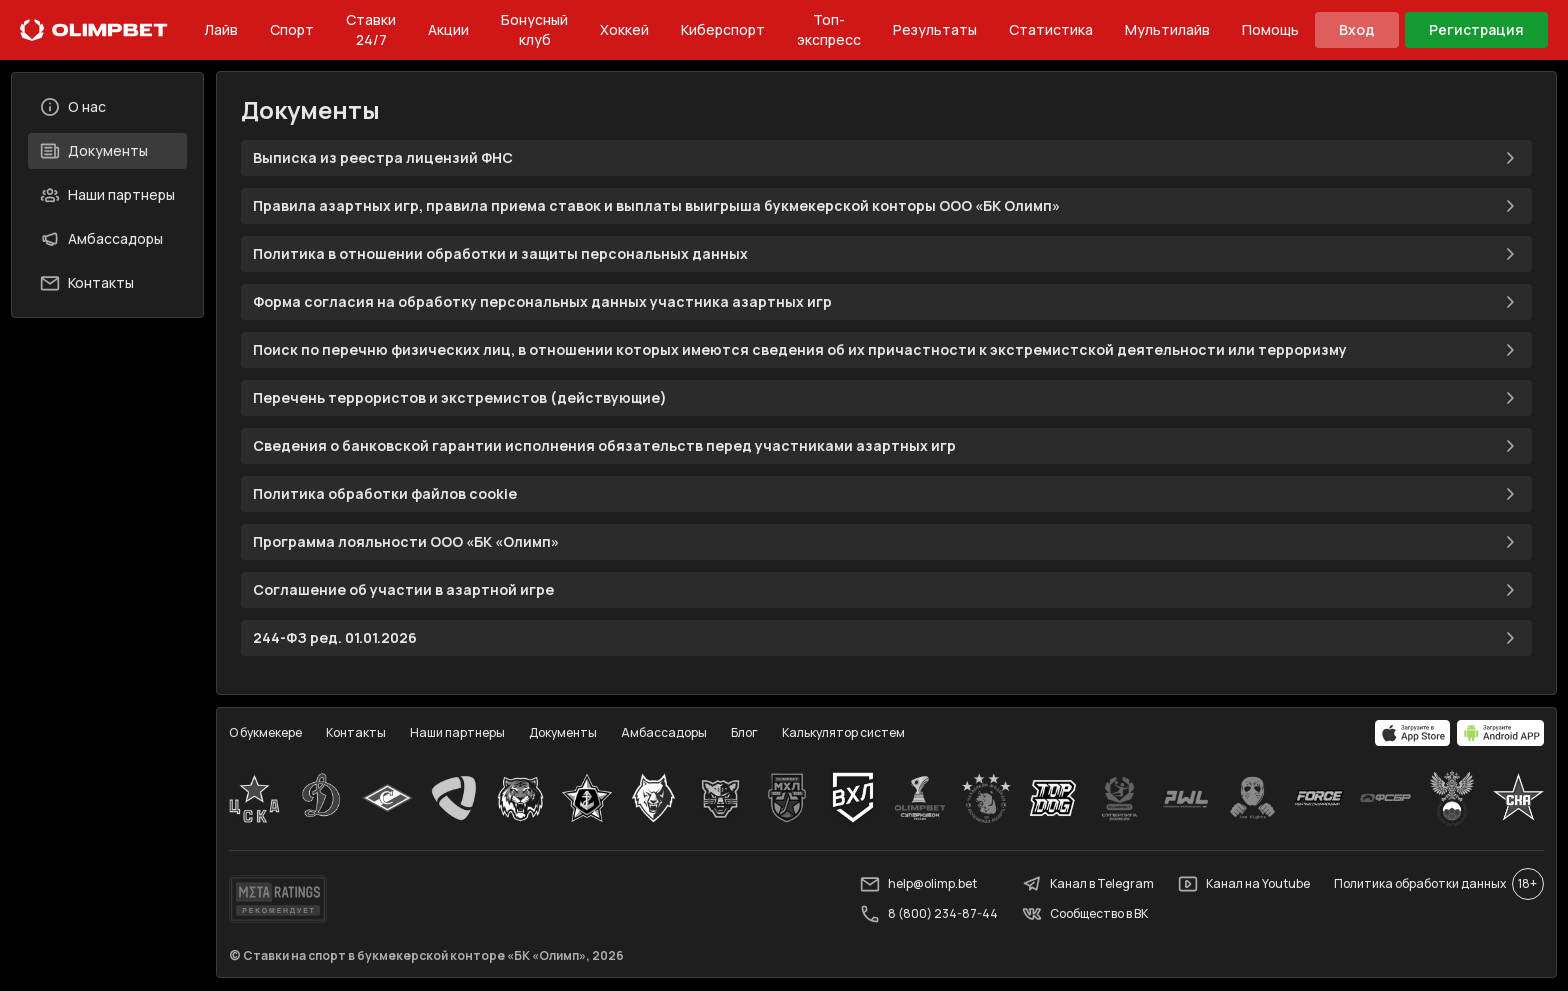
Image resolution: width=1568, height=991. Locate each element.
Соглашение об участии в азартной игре (886, 591)
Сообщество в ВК (1084, 915)
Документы (95, 151)
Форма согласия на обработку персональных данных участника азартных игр (886, 303)
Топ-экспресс (829, 29)
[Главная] (94, 30)
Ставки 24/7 (371, 29)
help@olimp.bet (917, 885)
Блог (745, 733)
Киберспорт (723, 29)
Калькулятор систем (844, 733)
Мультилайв (1167, 29)
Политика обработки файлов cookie (886, 495)
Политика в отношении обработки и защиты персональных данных (886, 255)
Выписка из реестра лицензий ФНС (886, 159)
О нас (74, 107)
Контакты (88, 283)
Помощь (1270, 29)
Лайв (221, 29)
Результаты (935, 29)
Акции (448, 29)
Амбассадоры (102, 239)
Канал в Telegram (1087, 885)
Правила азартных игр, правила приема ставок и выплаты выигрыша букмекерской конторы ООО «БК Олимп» (886, 207)
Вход (1357, 29)
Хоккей (624, 29)
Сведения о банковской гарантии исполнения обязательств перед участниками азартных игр (886, 447)
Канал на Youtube (1243, 885)
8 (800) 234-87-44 (928, 915)
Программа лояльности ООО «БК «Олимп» (886, 543)
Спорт (292, 29)
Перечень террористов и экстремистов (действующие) (886, 399)
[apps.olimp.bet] (1412, 734)
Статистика (1051, 29)
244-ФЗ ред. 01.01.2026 (886, 639)
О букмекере (266, 733)
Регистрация (1476, 29)
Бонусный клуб (534, 29)
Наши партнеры (108, 195)
